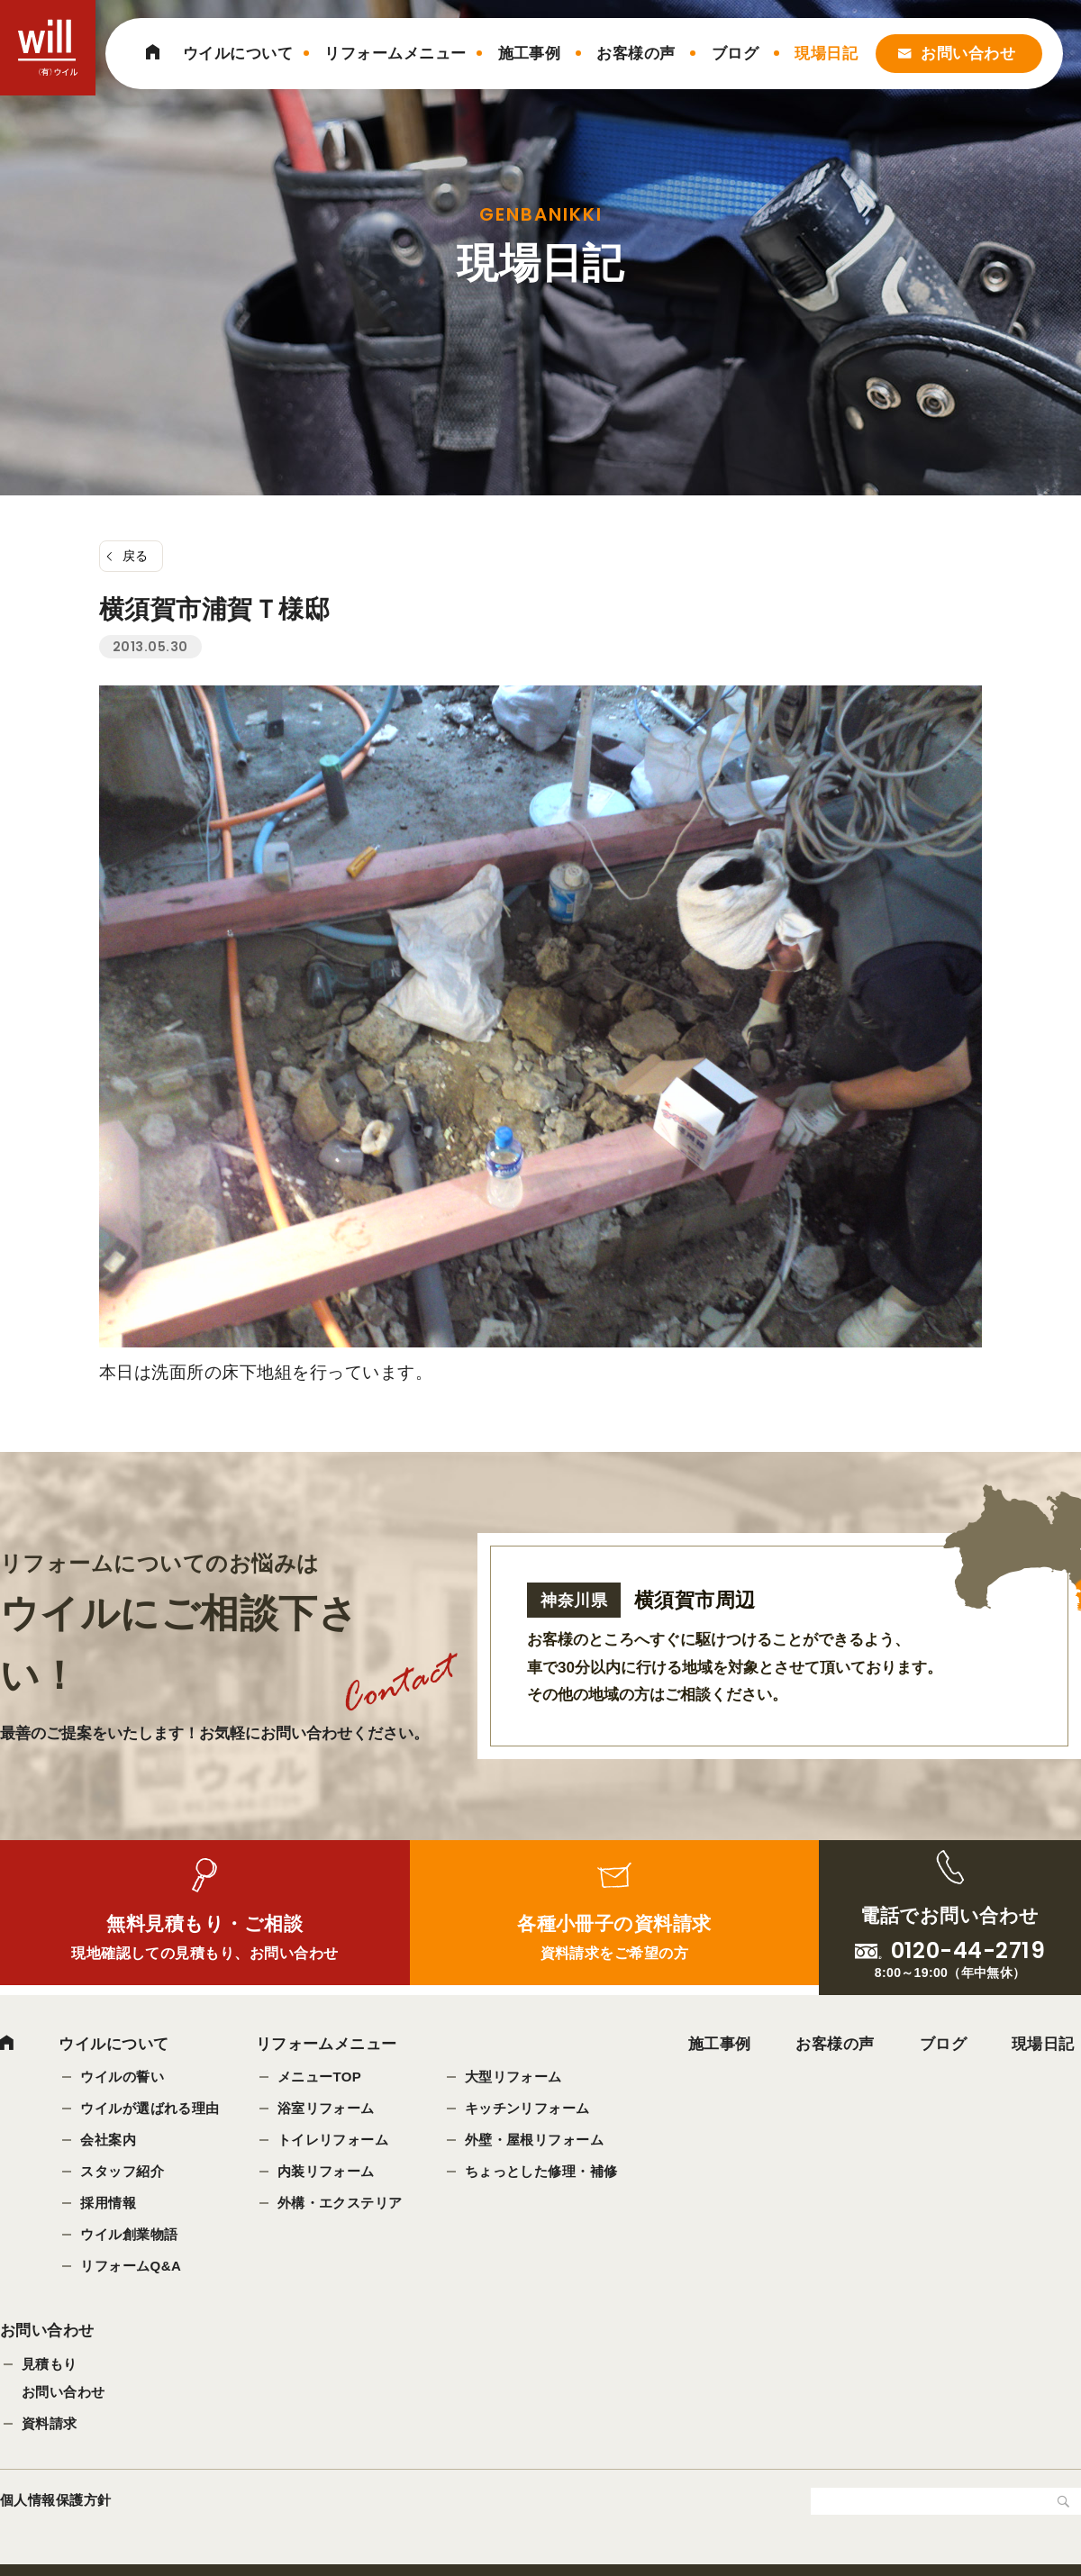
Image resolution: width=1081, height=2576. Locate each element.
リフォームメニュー (395, 53)
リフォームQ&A (130, 2266)
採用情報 (108, 2203)
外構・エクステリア (340, 2203)
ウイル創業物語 (128, 2235)
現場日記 (826, 53)
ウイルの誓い (122, 2077)
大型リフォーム (513, 2077)
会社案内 (108, 2140)
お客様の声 (635, 53)
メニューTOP (319, 2077)
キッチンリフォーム (527, 2109)
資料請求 (49, 2425)
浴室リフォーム (326, 2109)
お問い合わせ (968, 53)
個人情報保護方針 (56, 2501)
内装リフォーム (326, 2172)
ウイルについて (238, 53)
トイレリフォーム (333, 2140)
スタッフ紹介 (122, 2172)
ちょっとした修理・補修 (541, 2172)
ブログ (735, 53)
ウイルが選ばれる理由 (150, 2109)
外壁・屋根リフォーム (534, 2140)
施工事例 (529, 53)
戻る (136, 556)
